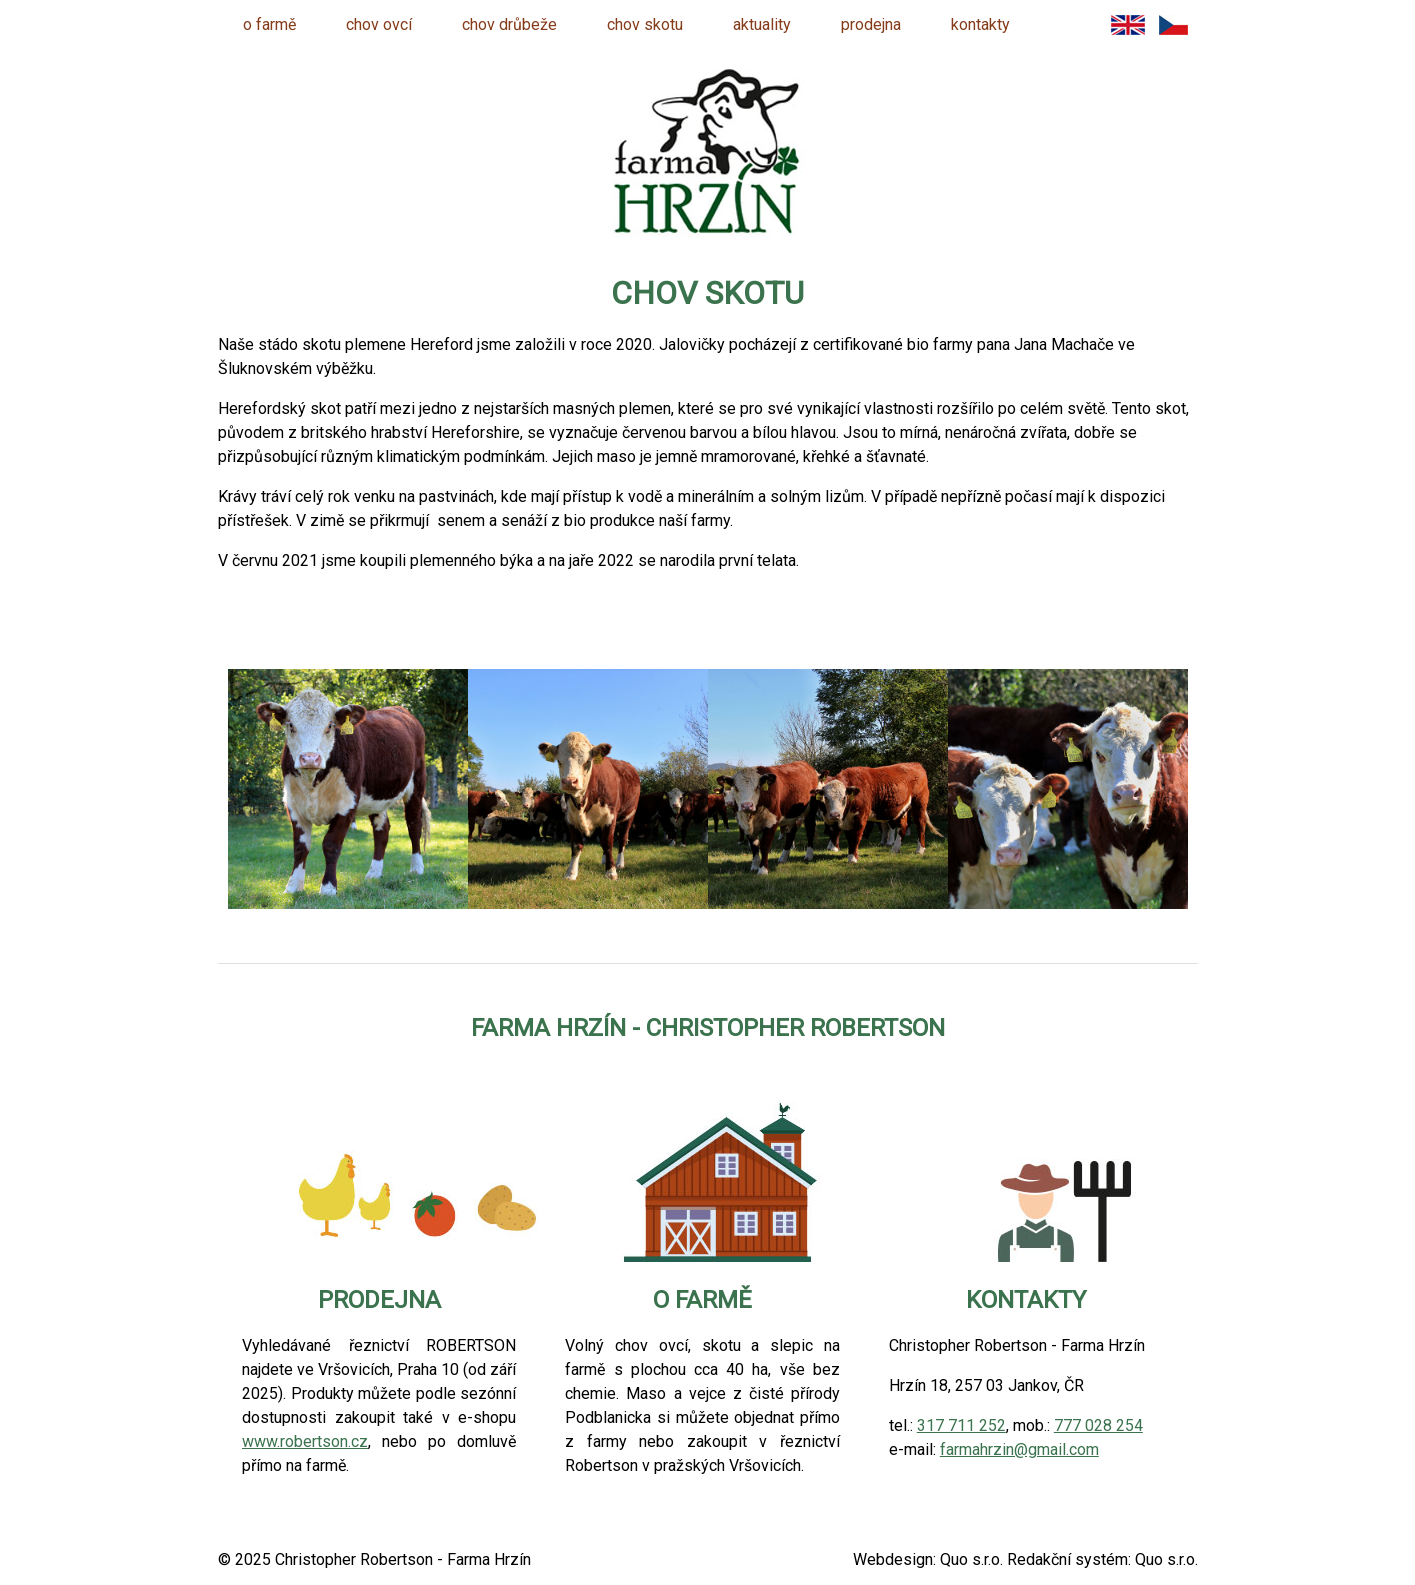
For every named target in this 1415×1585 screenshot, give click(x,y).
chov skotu (645, 24)
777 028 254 (1098, 1425)
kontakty (980, 24)
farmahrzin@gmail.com (1019, 1449)
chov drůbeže (509, 24)
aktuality (762, 24)
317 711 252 (961, 1425)
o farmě (269, 24)
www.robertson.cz (305, 1441)
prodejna (871, 24)
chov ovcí (379, 24)
